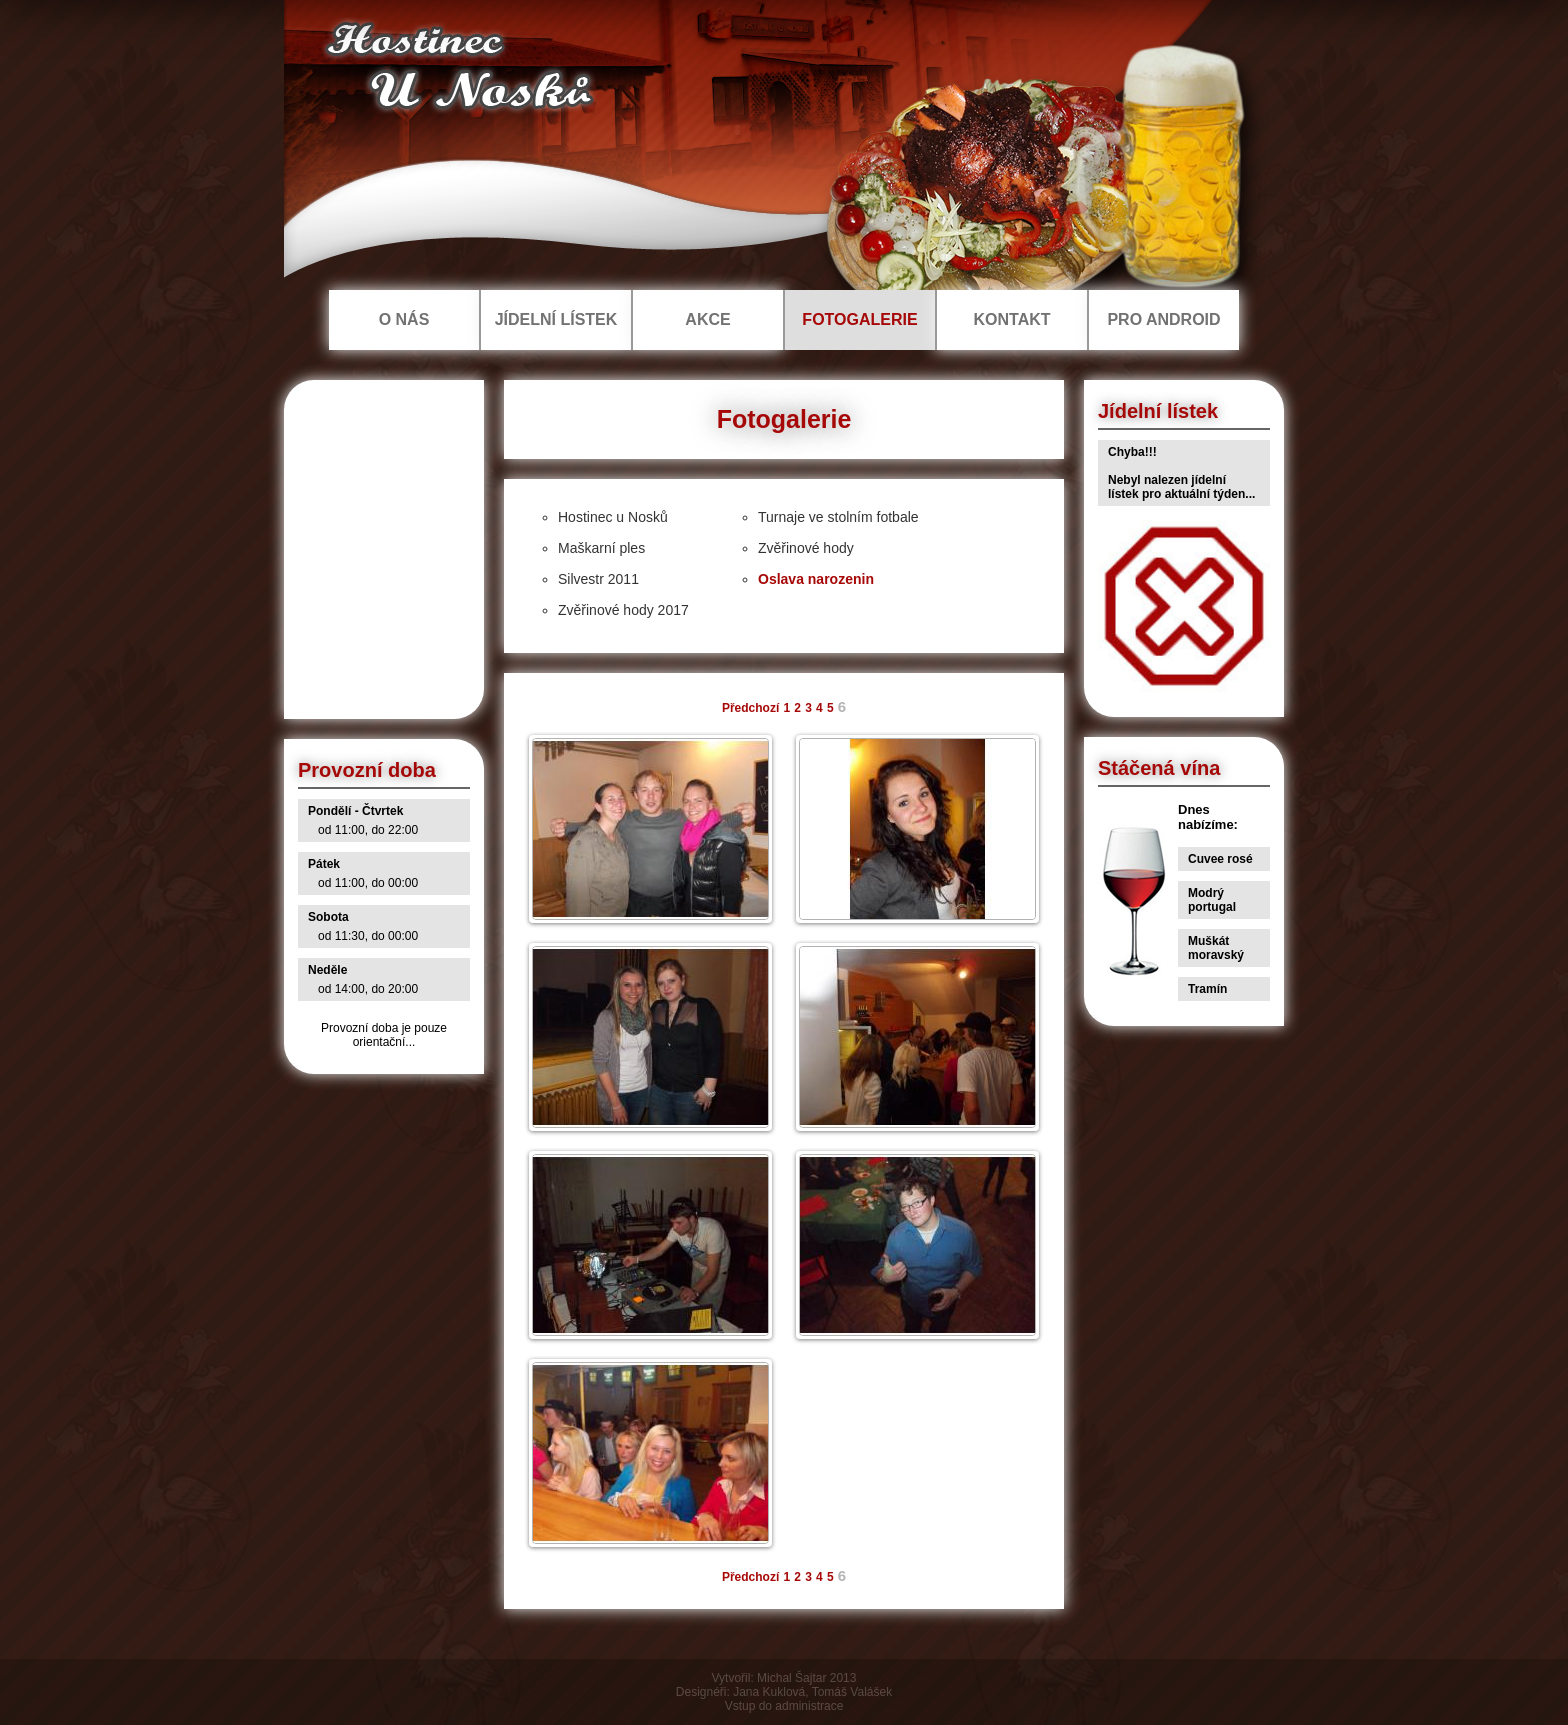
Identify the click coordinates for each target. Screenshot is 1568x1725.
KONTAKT (1011, 319)
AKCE (707, 319)
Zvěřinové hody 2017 (623, 610)
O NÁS (404, 319)
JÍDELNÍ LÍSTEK (556, 319)
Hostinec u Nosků (613, 517)
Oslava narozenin (816, 579)
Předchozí (750, 708)
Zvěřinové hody (806, 548)
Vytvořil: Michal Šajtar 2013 (784, 1678)
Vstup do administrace (784, 1706)
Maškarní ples (601, 548)
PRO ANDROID (1163, 319)
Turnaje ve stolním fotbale (838, 517)
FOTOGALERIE (859, 319)
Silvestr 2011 (598, 579)
